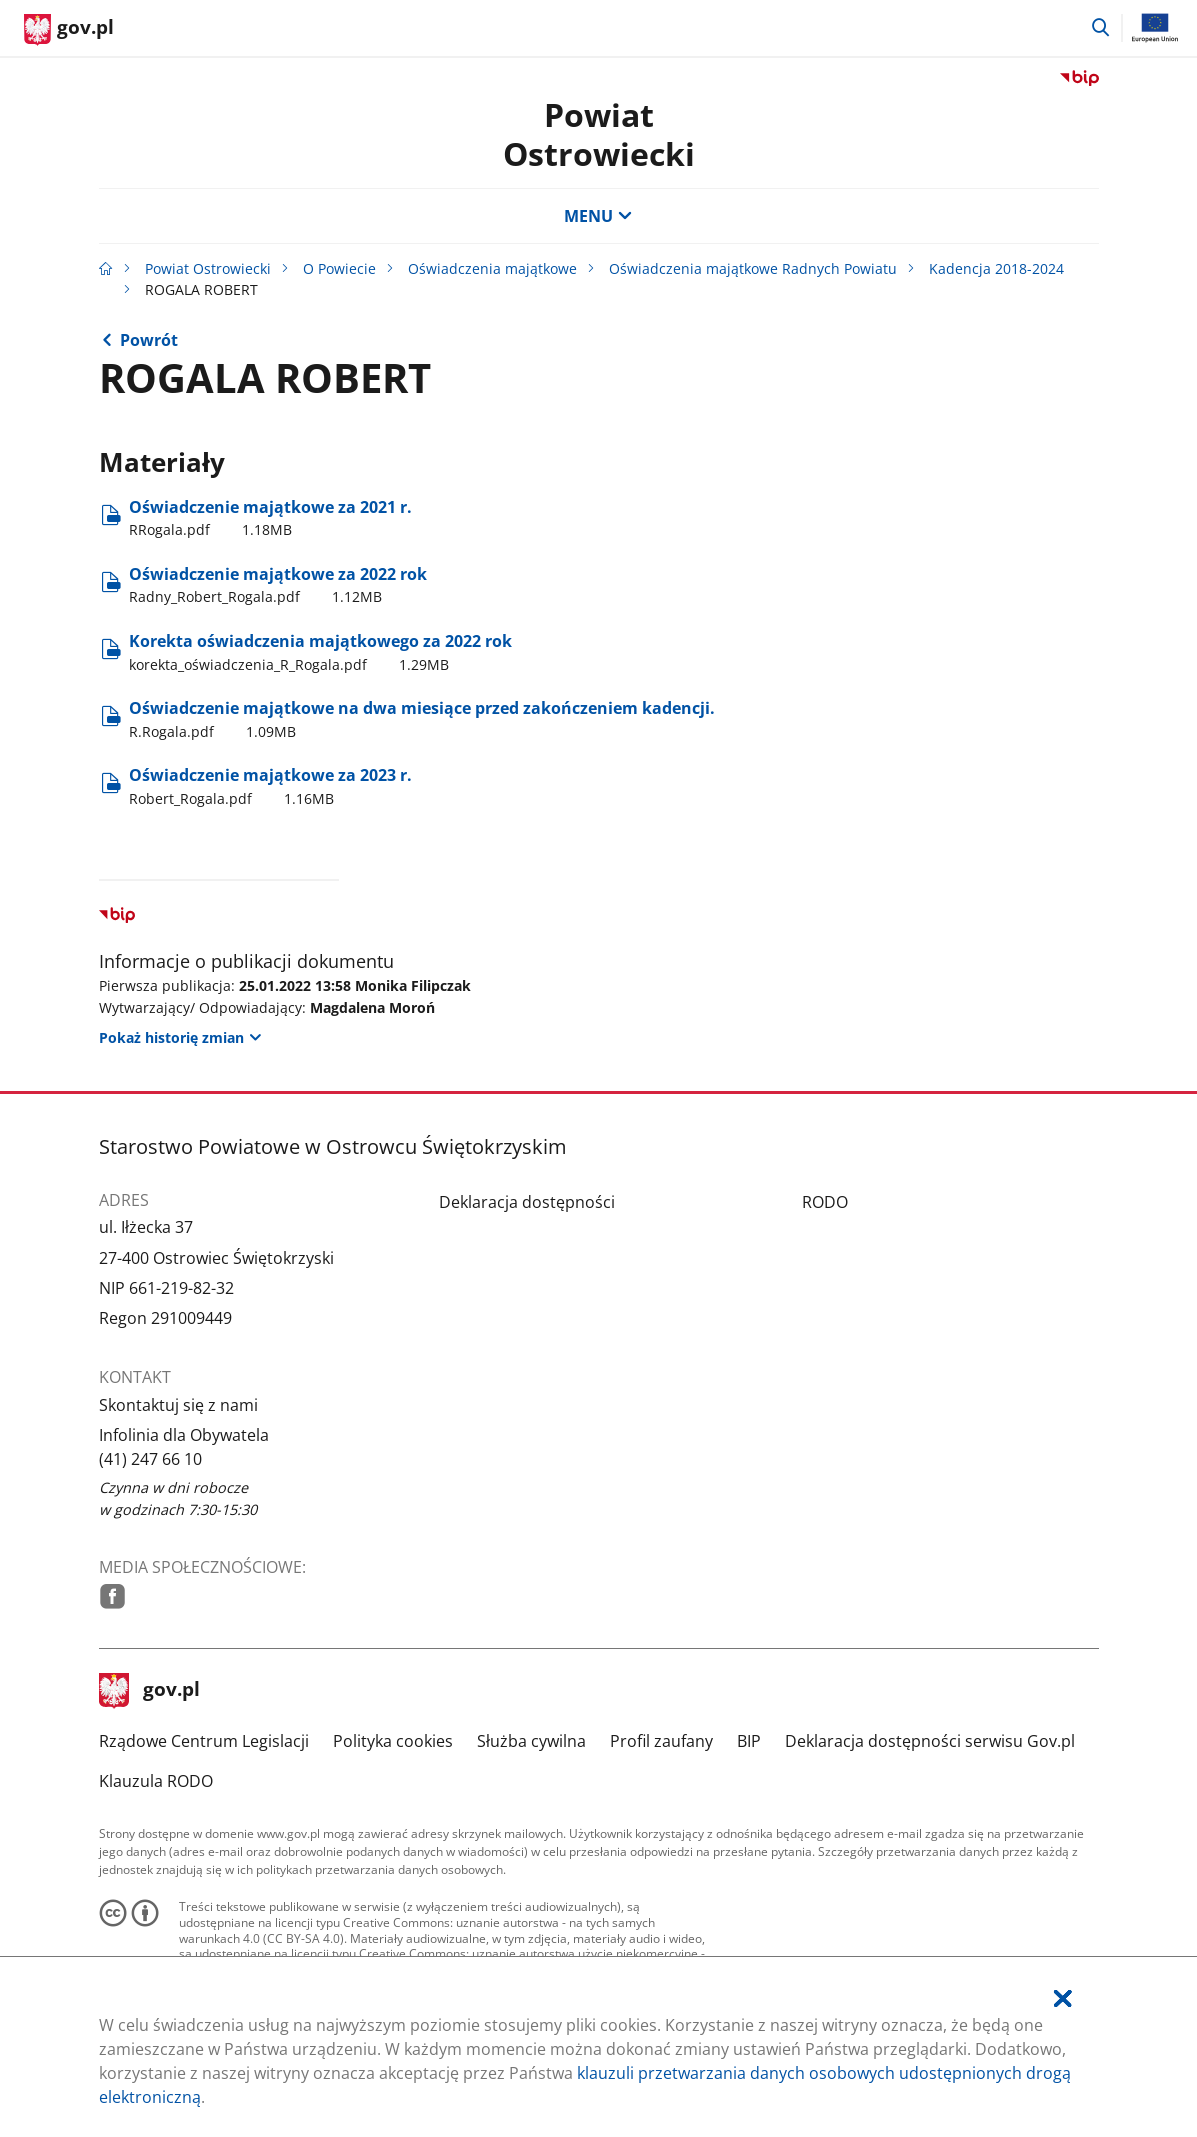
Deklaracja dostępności (527, 1202)
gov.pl (150, 1691)
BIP (749, 1741)
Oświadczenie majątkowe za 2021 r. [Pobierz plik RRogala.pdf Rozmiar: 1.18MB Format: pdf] (270, 518)
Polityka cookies (393, 1741)
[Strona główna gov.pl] (69, 30)
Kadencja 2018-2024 (996, 268)
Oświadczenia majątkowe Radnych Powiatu (753, 268)
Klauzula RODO (156, 1781)
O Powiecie (339, 268)
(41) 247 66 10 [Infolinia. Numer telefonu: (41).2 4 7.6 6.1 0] (150, 1459)
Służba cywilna (531, 1741)
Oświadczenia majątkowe (492, 268)
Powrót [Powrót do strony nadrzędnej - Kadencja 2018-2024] (149, 340)
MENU (598, 216)
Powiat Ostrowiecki (599, 133)
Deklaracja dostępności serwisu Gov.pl (930, 1741)
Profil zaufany (661, 1741)
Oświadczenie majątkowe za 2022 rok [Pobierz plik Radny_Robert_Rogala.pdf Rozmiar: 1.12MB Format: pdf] (278, 585)
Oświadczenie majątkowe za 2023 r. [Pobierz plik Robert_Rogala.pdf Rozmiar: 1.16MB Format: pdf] (270, 786)
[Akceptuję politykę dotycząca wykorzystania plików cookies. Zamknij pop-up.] (1063, 1998)
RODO (825, 1202)
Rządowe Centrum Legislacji (204, 1741)
